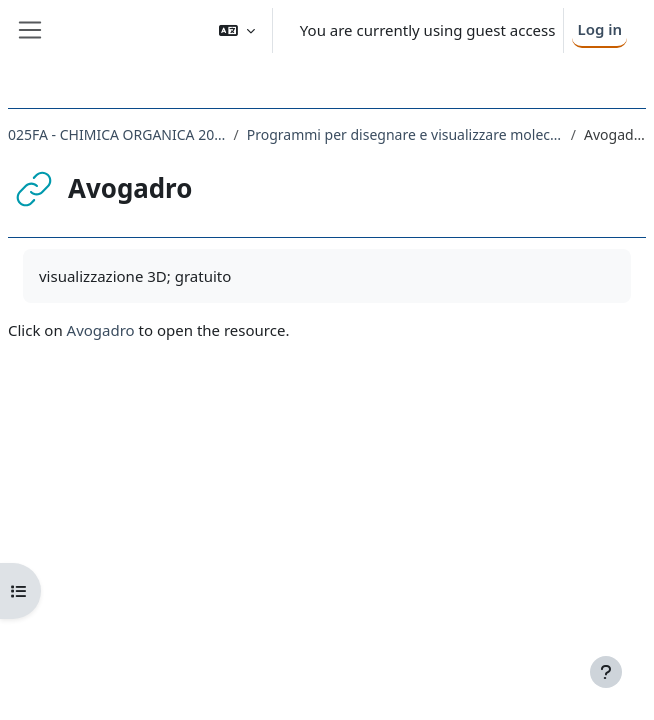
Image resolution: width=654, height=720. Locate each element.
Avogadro (101, 330)
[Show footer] (606, 672)
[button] (237, 30)
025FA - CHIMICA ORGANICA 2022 (117, 134)
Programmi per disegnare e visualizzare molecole (405, 134)
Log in (599, 29)
